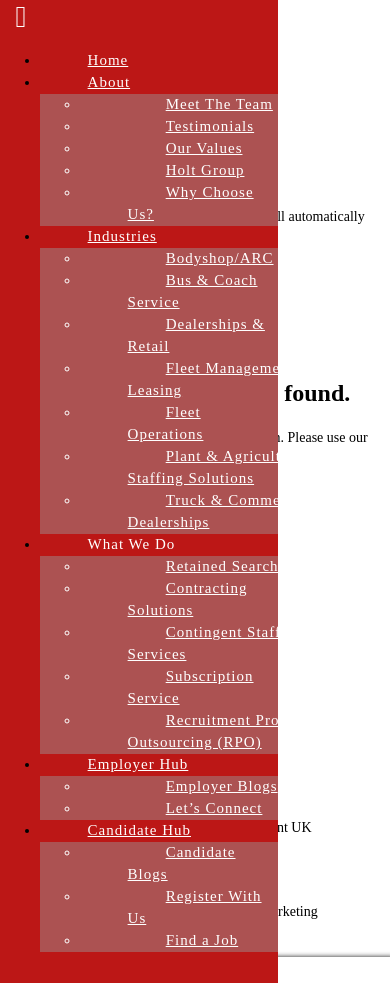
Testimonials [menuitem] (210, 126)
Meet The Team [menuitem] (219, 104)
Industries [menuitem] (122, 236)
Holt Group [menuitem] (205, 170)
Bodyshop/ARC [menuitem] (220, 258)
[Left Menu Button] (21, 21)
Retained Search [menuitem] (222, 566)
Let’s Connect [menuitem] (214, 808)
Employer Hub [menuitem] (138, 764)
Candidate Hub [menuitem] (139, 830)
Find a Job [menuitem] (202, 940)
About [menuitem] (109, 82)
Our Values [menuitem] (204, 148)
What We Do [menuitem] (132, 544)
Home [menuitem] (108, 60)
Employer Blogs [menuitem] (222, 786)
